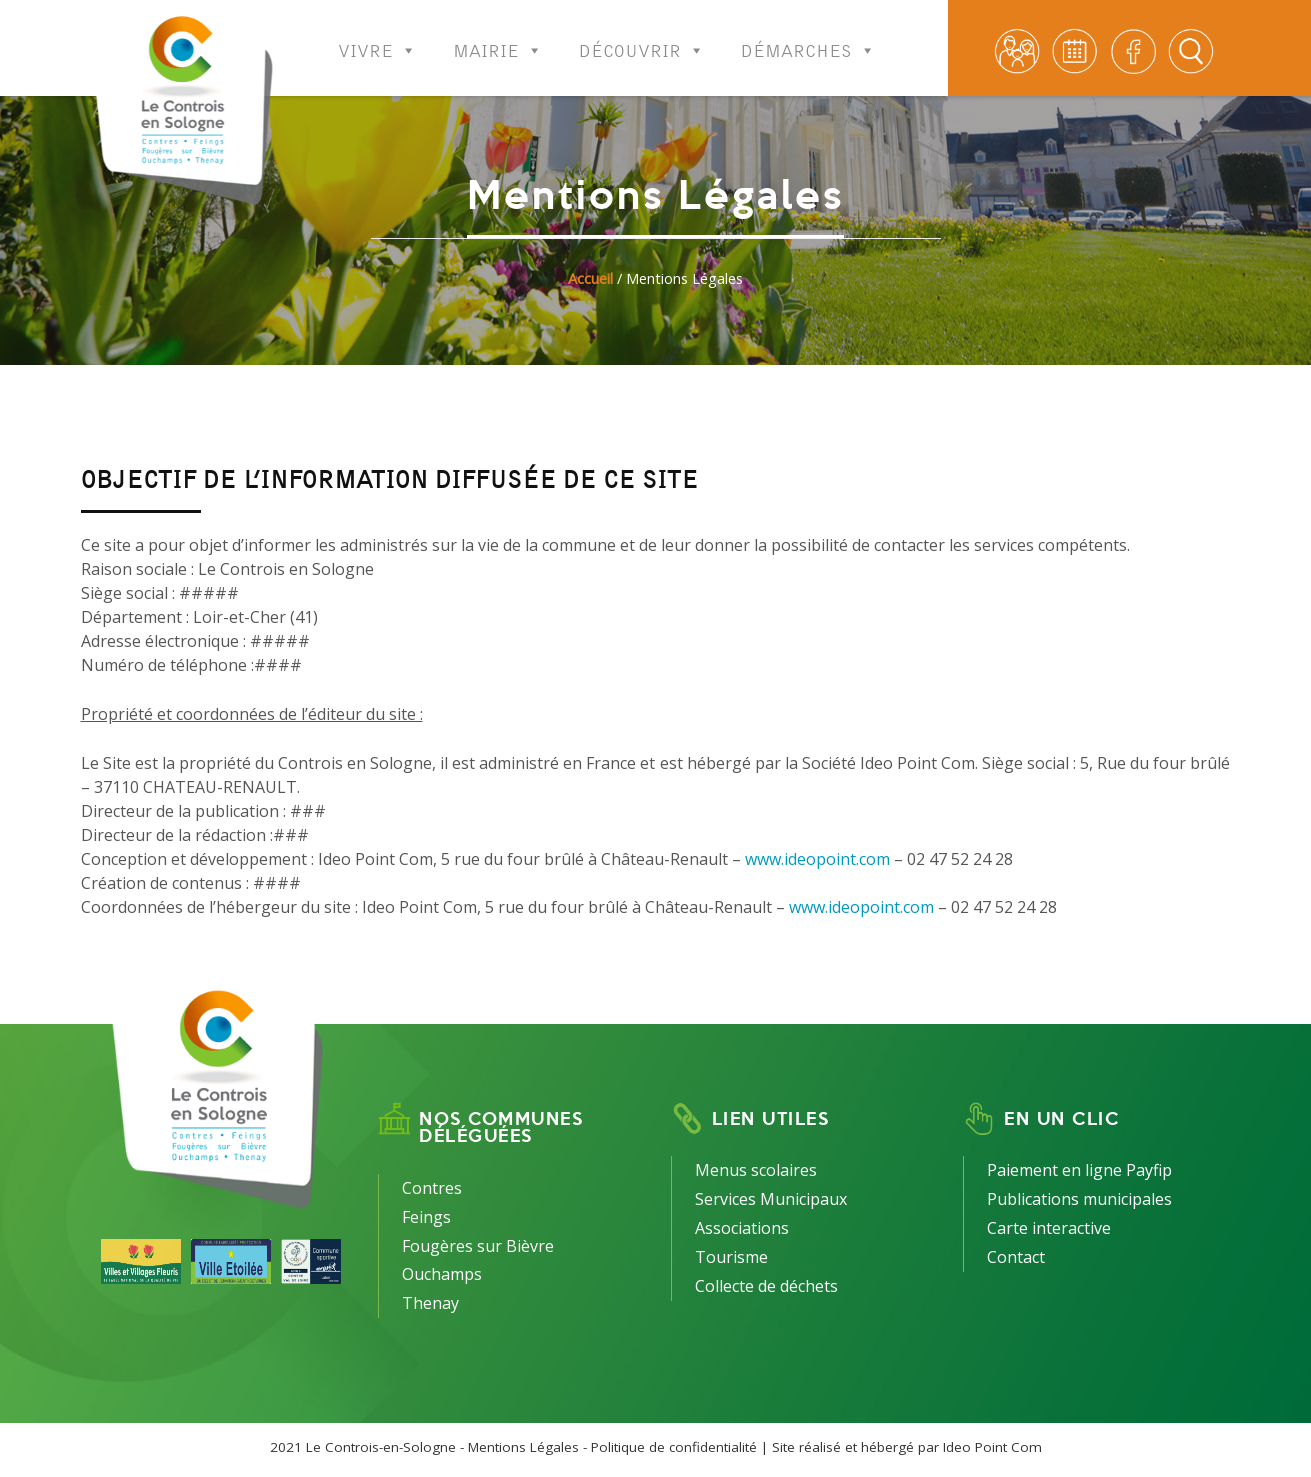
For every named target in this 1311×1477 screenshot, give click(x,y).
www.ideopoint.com (817, 859)
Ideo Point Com (992, 1447)
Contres (432, 1188)
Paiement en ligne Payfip (1079, 1170)
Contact (1016, 1257)
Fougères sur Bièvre (478, 1246)
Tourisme (731, 1257)
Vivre (377, 37)
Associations (742, 1228)
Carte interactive (1049, 1228)
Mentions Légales (523, 1447)
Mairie (498, 37)
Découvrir (642, 37)
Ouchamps (442, 1274)
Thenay (430, 1303)
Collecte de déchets (766, 1286)
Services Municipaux (771, 1199)
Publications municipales (1079, 1199)
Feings (426, 1217)
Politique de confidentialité (674, 1447)
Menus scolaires (756, 1170)
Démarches (808, 37)
